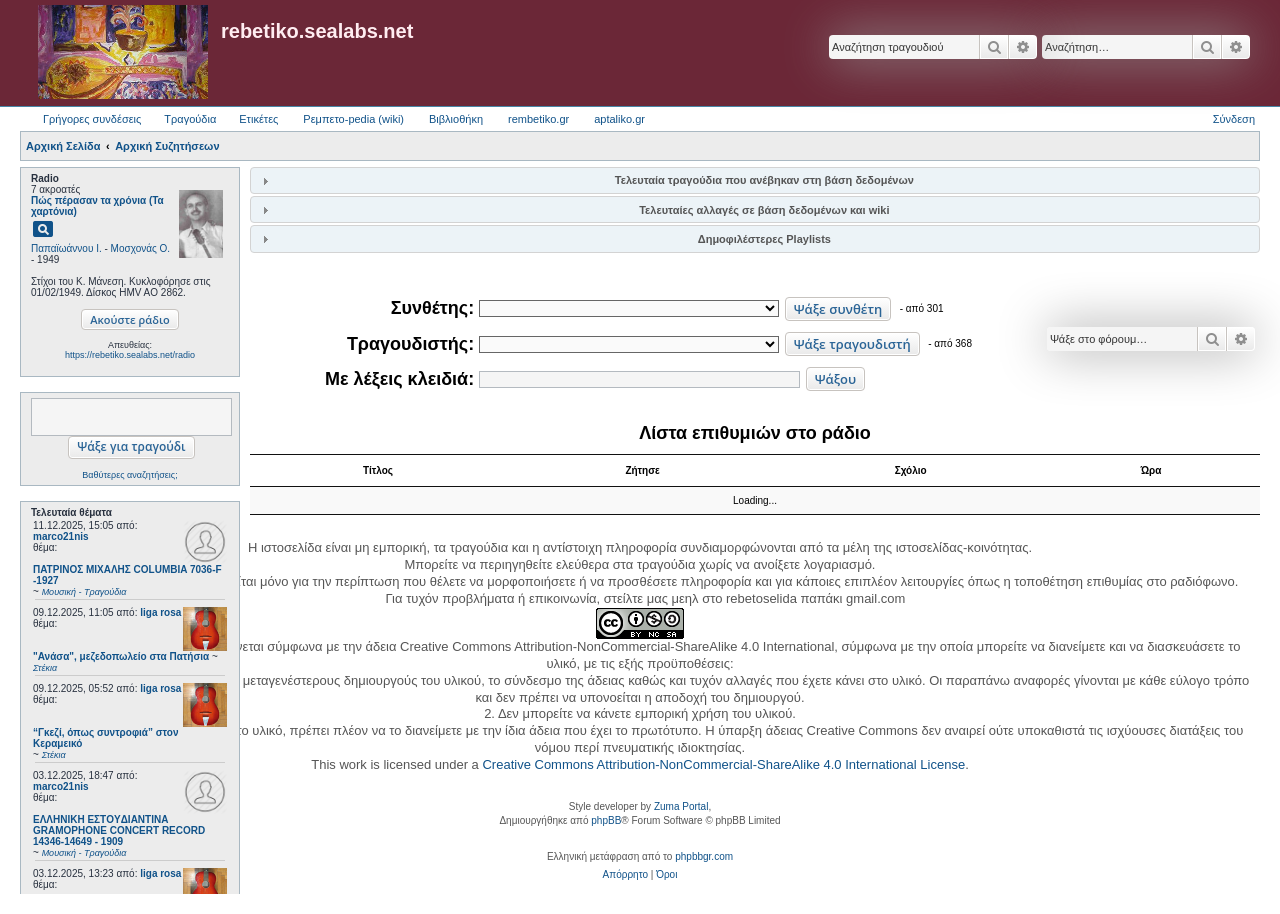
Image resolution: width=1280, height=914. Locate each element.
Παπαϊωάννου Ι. (66, 248)
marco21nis (61, 536)
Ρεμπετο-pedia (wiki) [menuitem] (353, 119)
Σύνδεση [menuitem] (1234, 119)
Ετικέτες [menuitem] (258, 119)
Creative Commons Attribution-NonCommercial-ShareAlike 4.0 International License (723, 764)
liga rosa (160, 612)
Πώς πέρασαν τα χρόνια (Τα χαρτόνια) (97, 206)
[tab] (755, 180)
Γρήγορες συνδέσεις (92, 119)
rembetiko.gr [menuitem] (538, 119)
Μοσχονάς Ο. (141, 248)
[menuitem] (625, 875)
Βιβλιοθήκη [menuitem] (456, 119)
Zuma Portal (681, 806)
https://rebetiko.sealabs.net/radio (130, 355)
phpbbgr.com (704, 856)
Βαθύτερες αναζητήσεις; (129, 475)
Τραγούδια (190, 119)
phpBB (606, 820)
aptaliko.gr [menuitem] (619, 119)
